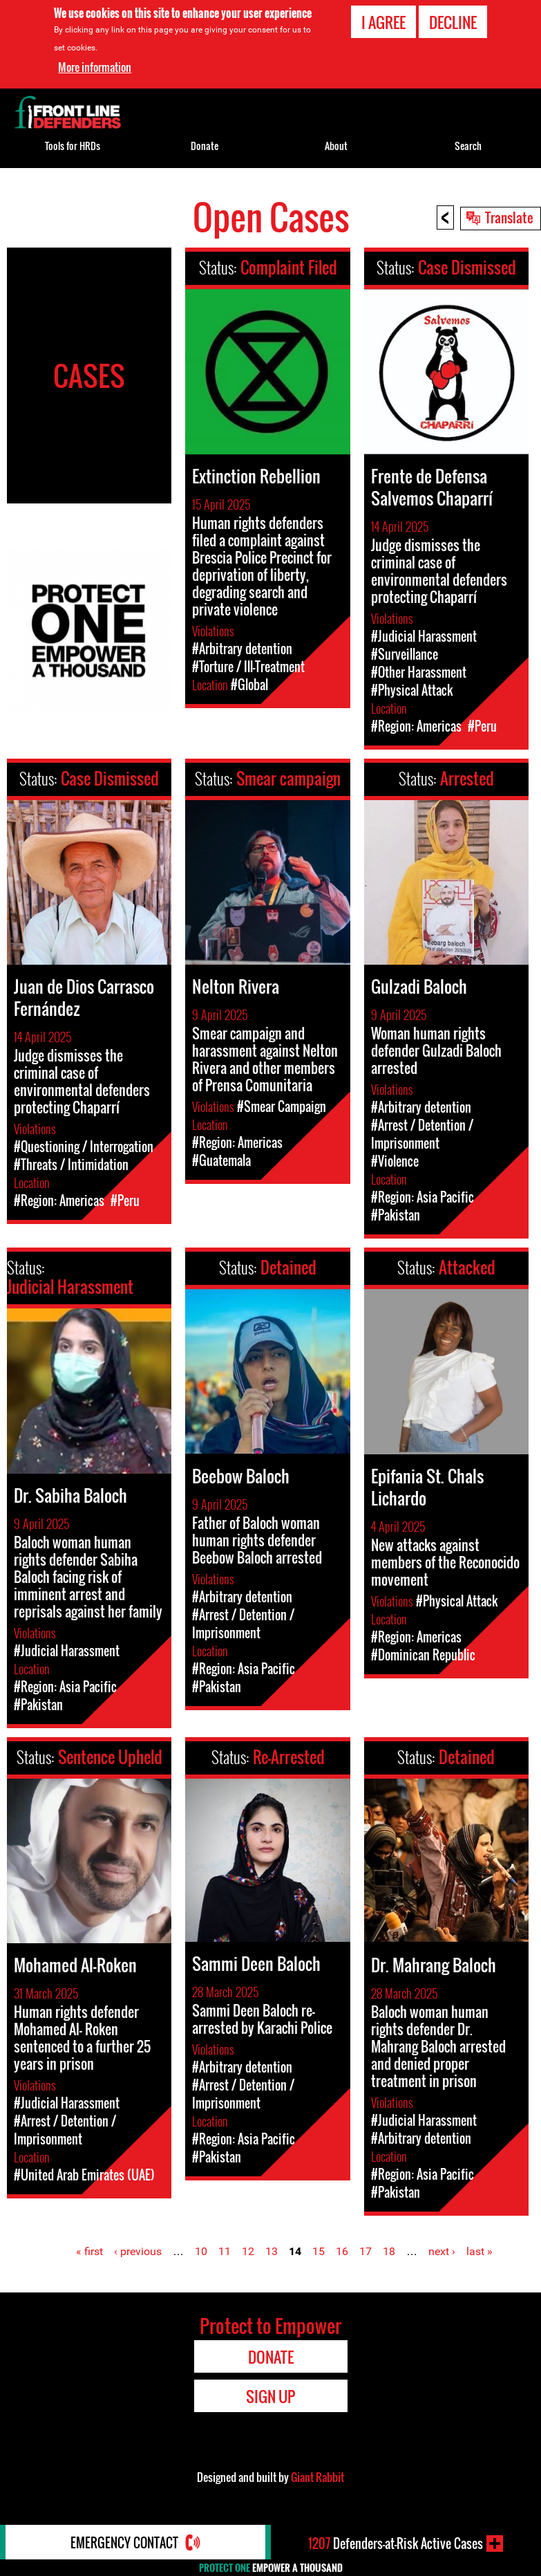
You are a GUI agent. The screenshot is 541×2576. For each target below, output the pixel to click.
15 (318, 2251)
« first (89, 2251)
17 (365, 2251)
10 (201, 2251)
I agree (383, 22)
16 (342, 2251)
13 (271, 2251)
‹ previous (138, 2251)
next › (441, 2251)
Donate (204, 145)
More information (94, 67)
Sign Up (270, 2396)
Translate (509, 217)
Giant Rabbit (317, 2477)
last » (479, 2251)
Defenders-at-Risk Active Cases (395, 2543)
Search (468, 145)
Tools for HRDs (72, 145)
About (336, 145)
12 (248, 2251)
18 (389, 2251)
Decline (453, 22)
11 (224, 2251)
